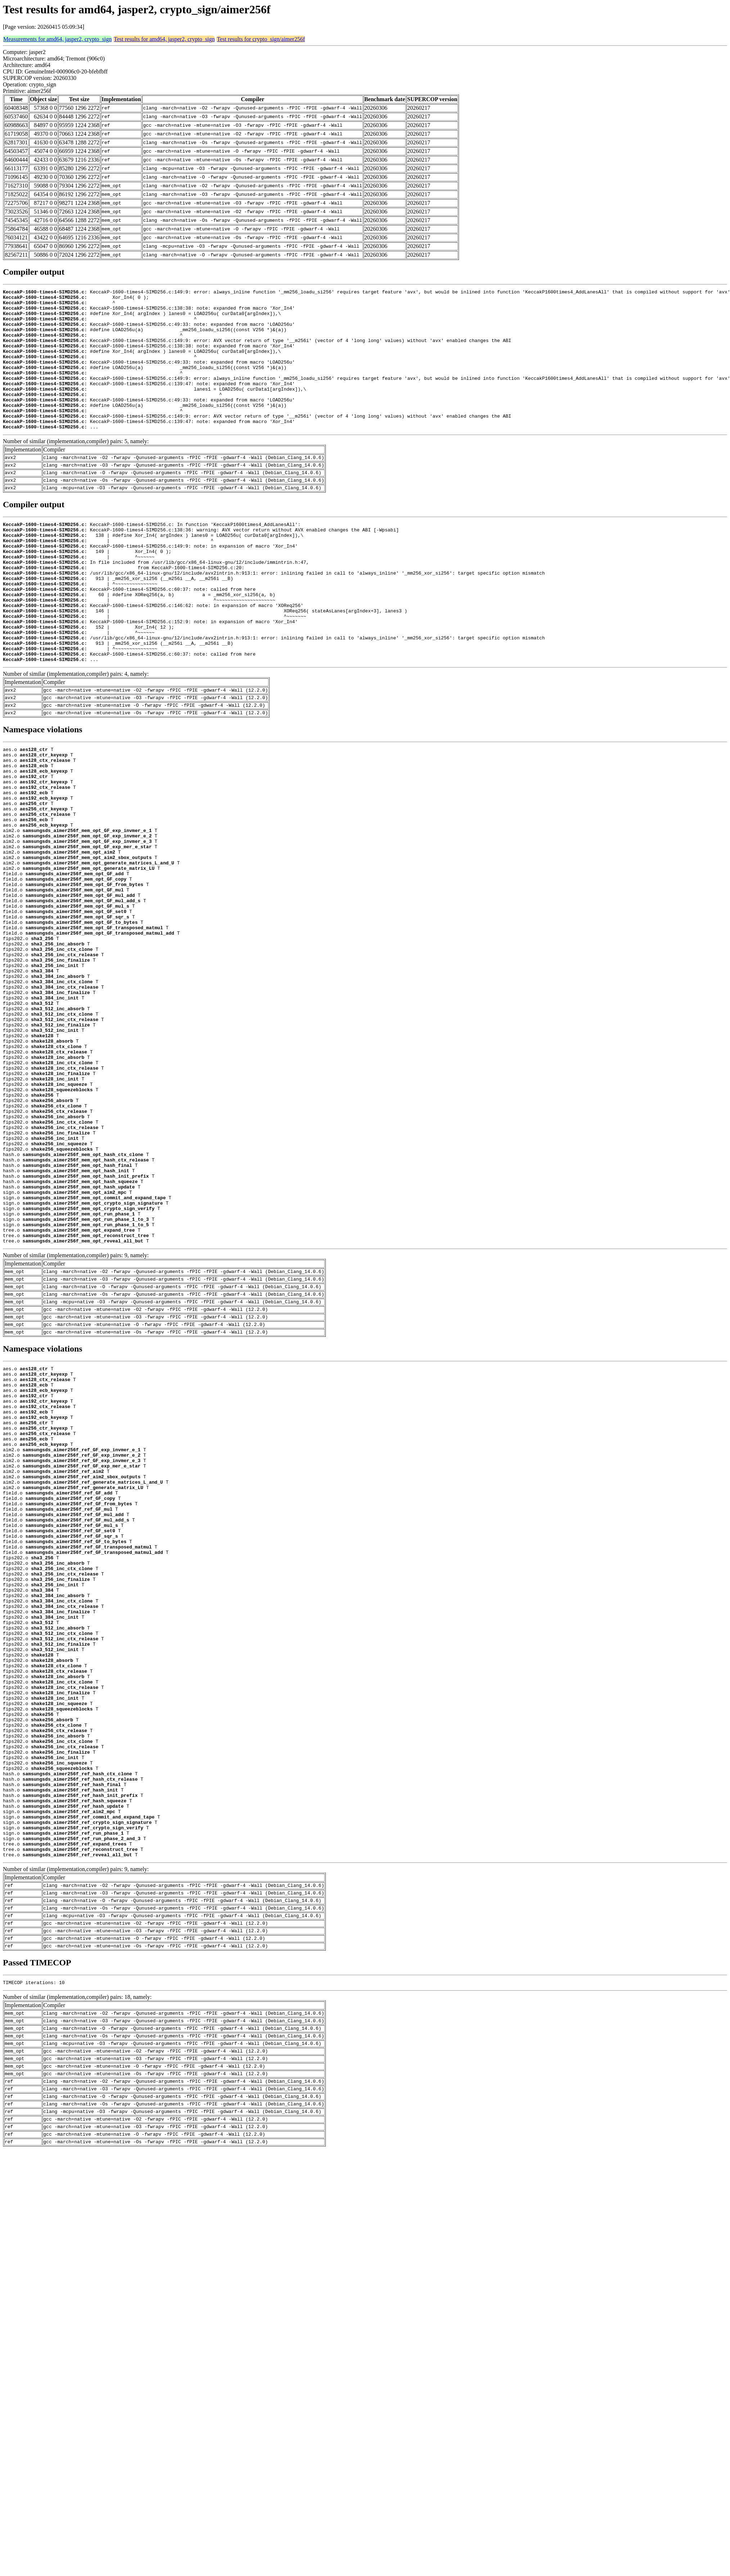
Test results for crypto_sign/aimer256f (261, 39)
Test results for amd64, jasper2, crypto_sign (164, 39)
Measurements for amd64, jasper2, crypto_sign (57, 39)
